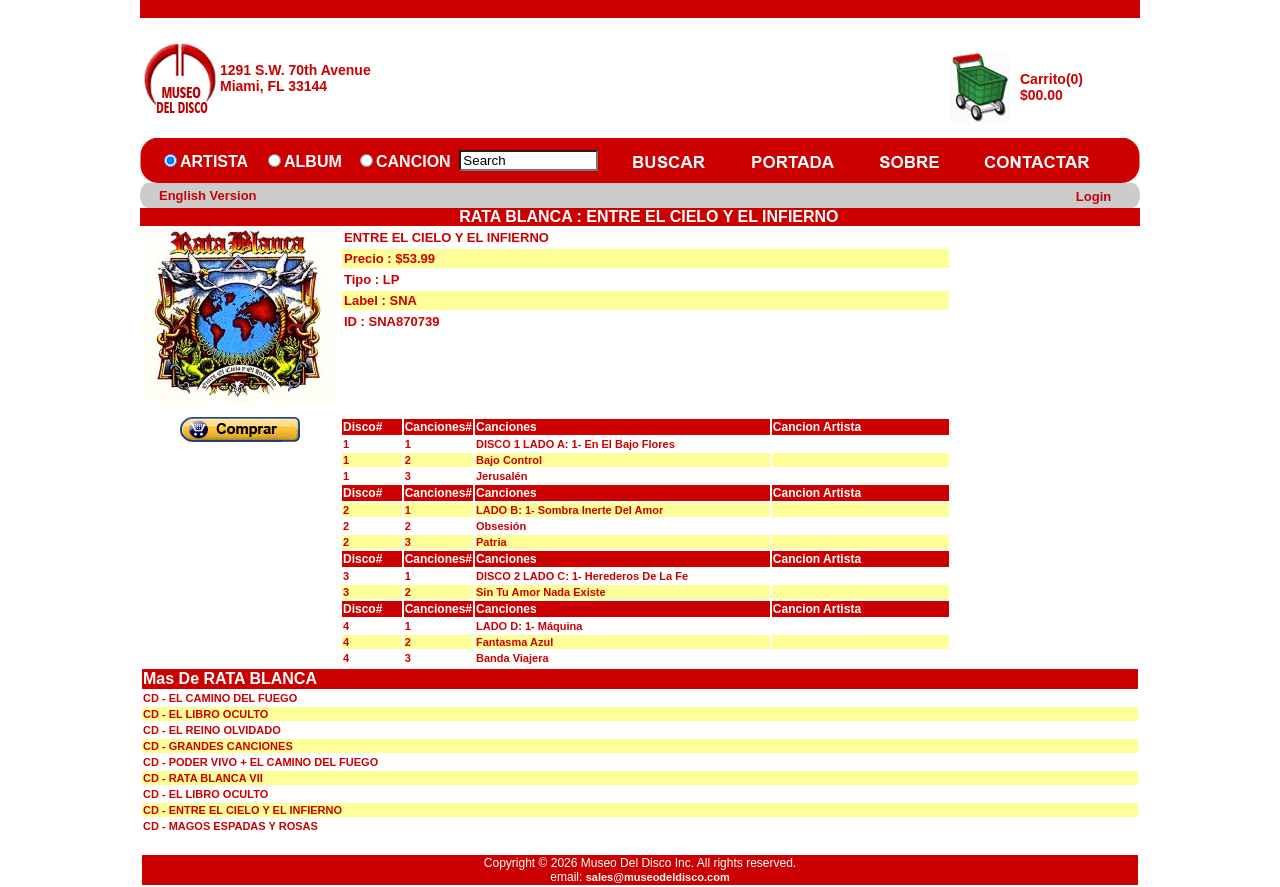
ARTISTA (214, 161)
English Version (208, 195)
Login (1093, 196)
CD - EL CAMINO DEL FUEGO (220, 698)
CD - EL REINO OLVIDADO (212, 730)
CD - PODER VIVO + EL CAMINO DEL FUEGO (260, 762)
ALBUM (313, 161)
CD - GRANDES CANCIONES (218, 746)
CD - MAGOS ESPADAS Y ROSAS (230, 826)
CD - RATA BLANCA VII (203, 778)
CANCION (413, 161)
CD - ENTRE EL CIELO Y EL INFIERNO (242, 810)
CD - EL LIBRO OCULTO (205, 714)
